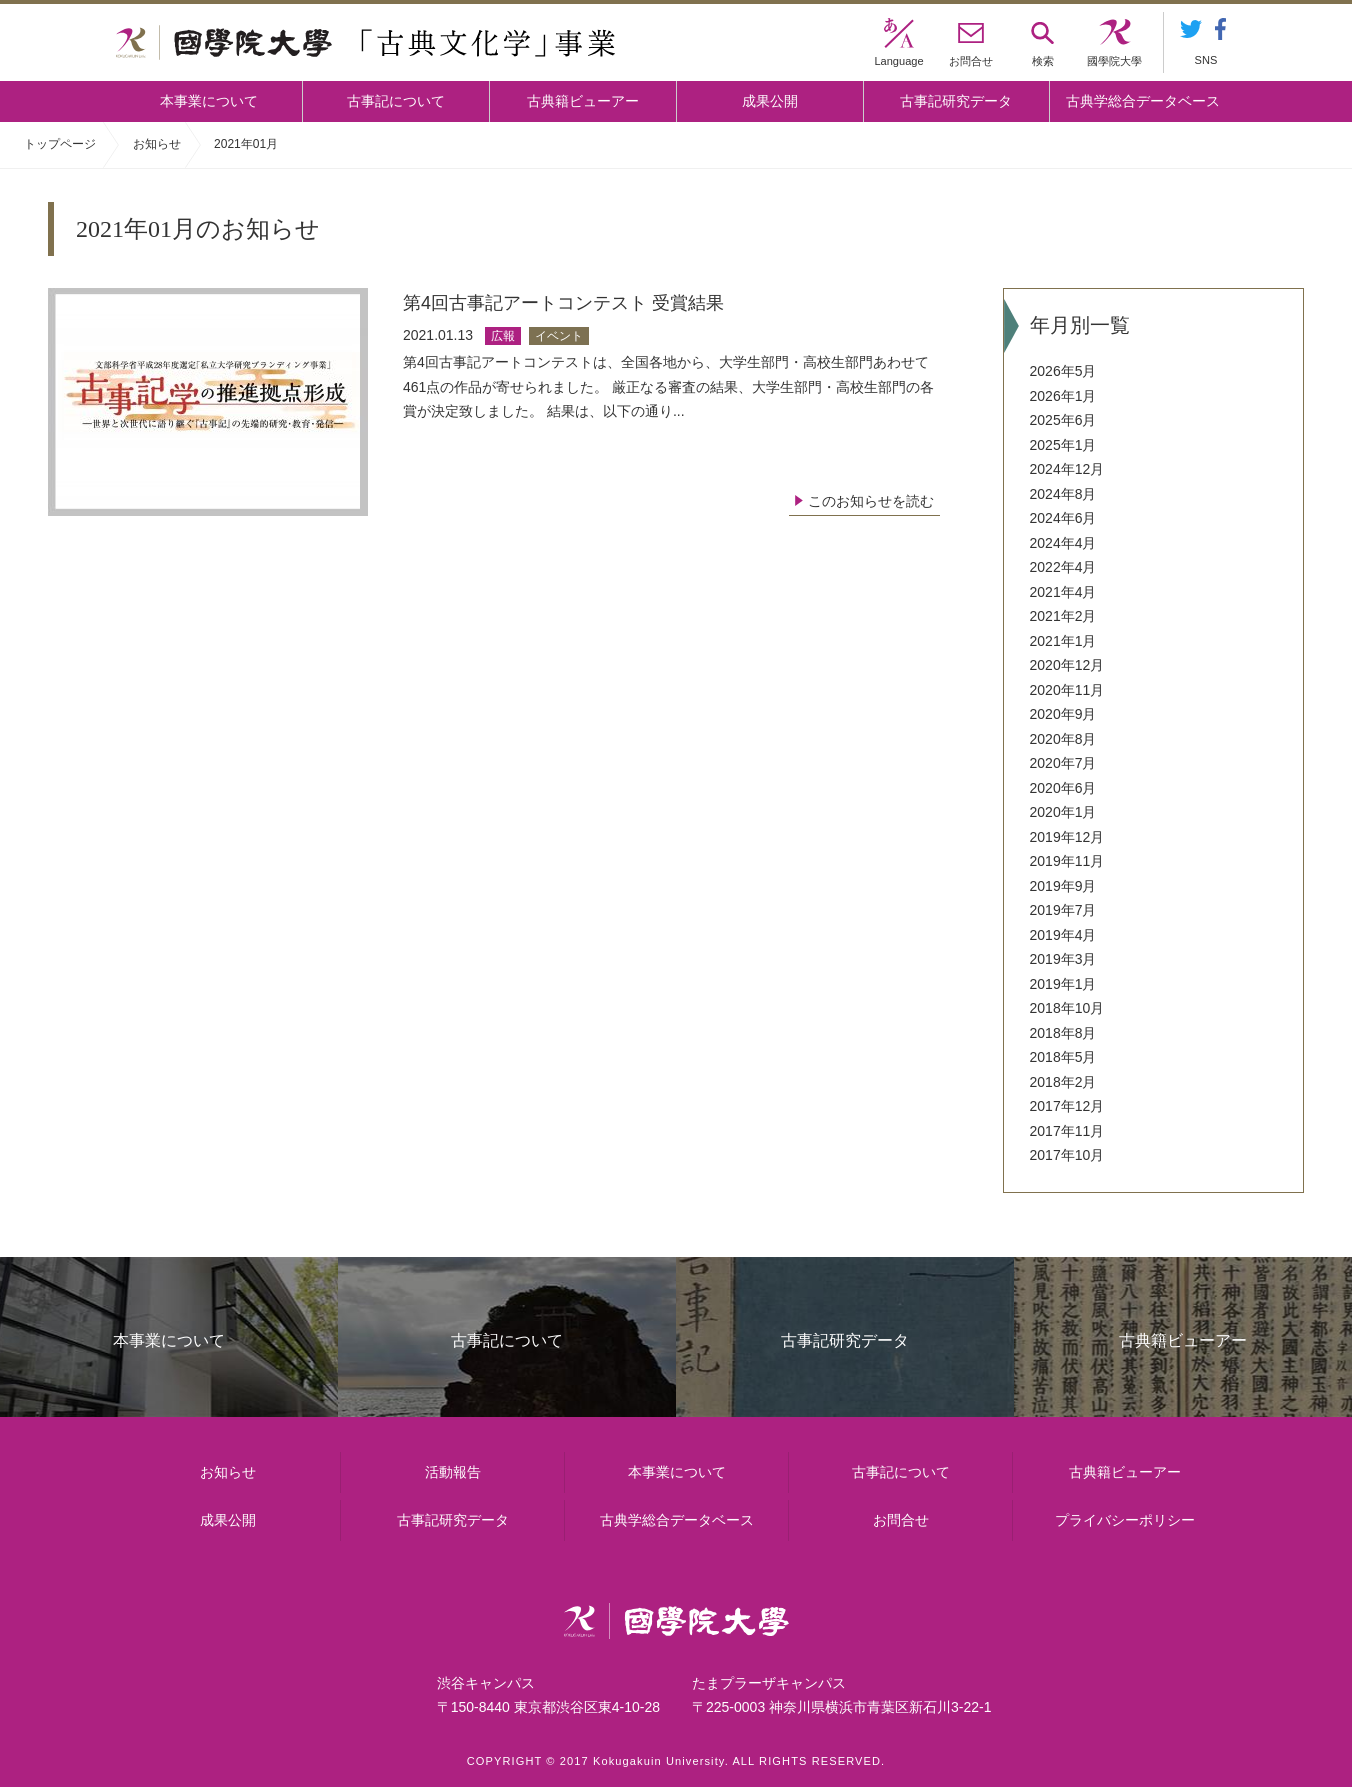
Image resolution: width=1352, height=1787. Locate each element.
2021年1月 (1063, 641)
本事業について (209, 101)
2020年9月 (1063, 714)
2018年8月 (1063, 1033)
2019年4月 (1063, 935)
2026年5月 (1063, 371)
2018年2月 (1063, 1082)
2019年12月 (1067, 837)
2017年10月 (1067, 1155)
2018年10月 (1067, 1008)
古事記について (396, 101)
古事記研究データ (956, 101)
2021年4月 (1063, 592)
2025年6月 (1063, 420)
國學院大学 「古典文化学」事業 (365, 43)
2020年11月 (1067, 690)
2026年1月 (1063, 396)
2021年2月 (1063, 616)
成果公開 (770, 101)
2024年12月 (1067, 469)
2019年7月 (1063, 910)
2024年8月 (1063, 494)
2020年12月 (1067, 665)
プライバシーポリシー (1125, 1521)
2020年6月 (1063, 788)
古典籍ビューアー (583, 101)
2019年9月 (1063, 886)
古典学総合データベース (1143, 101)
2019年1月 (1063, 984)
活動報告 (453, 1472)
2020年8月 (1063, 739)
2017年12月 (1067, 1106)
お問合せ (901, 1521)
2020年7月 (1063, 763)
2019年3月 (1063, 959)
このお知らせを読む (871, 501)
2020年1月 (1063, 812)
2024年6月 (1063, 518)
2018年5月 (1063, 1057)
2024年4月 (1063, 543)
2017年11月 (1067, 1131)
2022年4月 (1063, 567)
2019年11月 (1067, 861)
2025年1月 (1063, 445)
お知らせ (157, 144)
